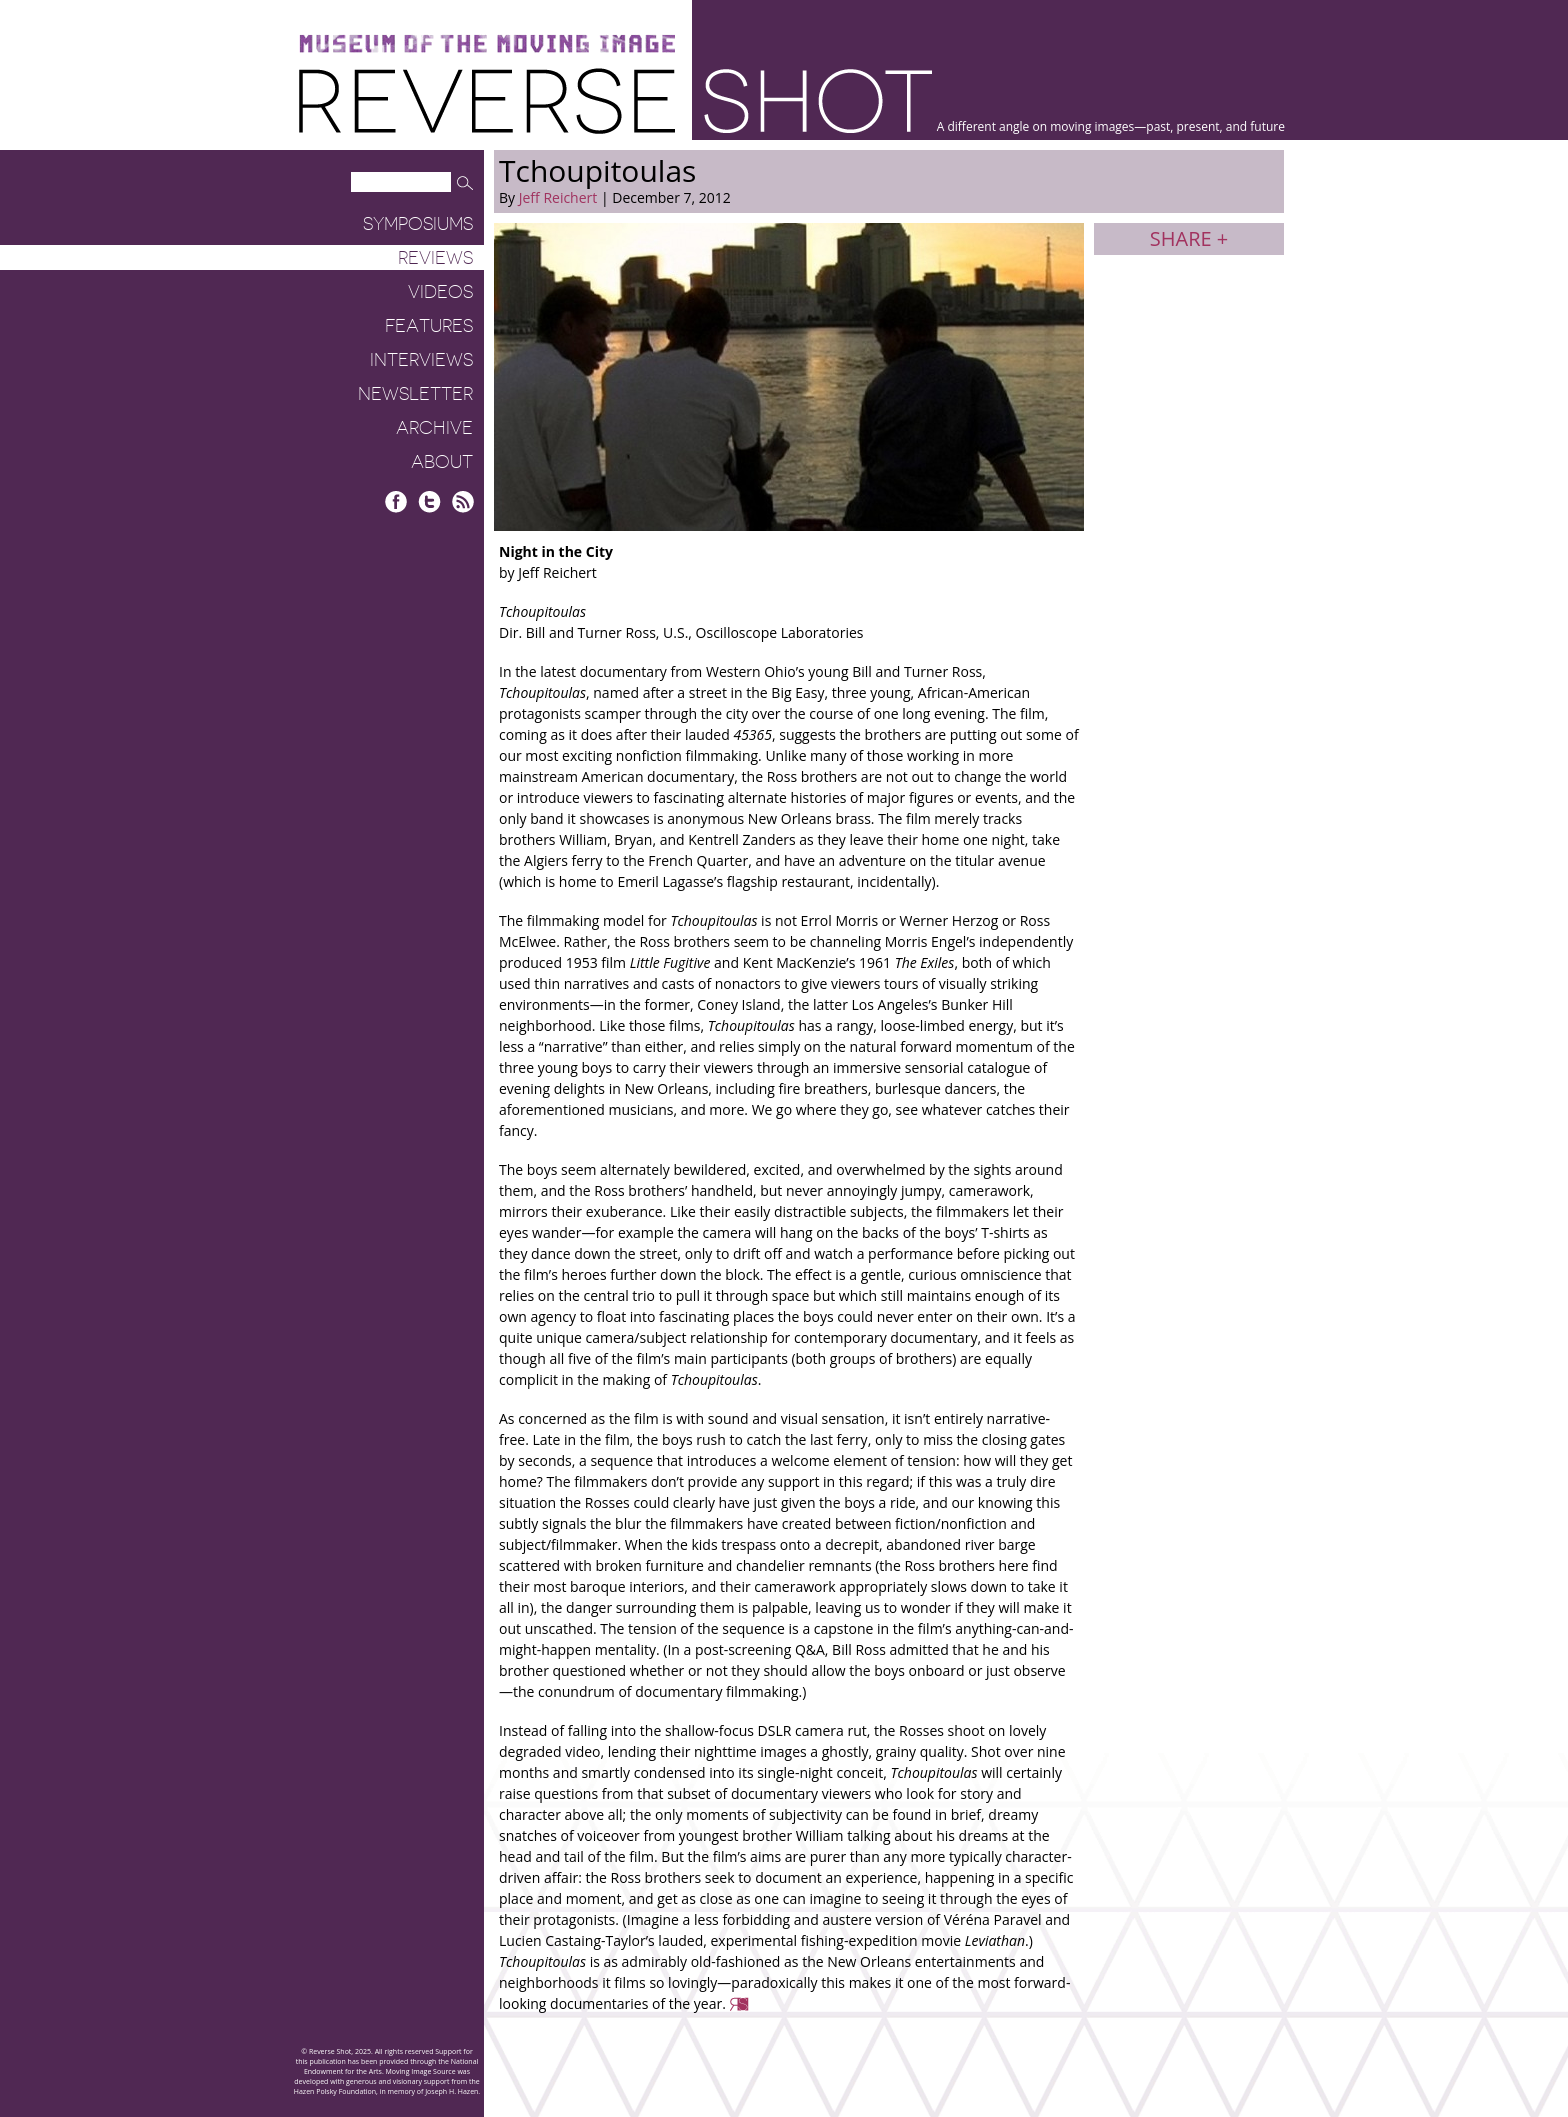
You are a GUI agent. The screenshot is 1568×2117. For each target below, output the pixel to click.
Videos (440, 292)
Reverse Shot (615, 100)
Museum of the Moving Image (487, 44)
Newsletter (415, 394)
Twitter (429, 501)
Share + (1189, 238)
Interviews (421, 360)
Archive (434, 428)
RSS (462, 501)
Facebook (396, 501)
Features (429, 326)
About (442, 462)
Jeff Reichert (558, 197)
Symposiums (418, 224)
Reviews (435, 258)
